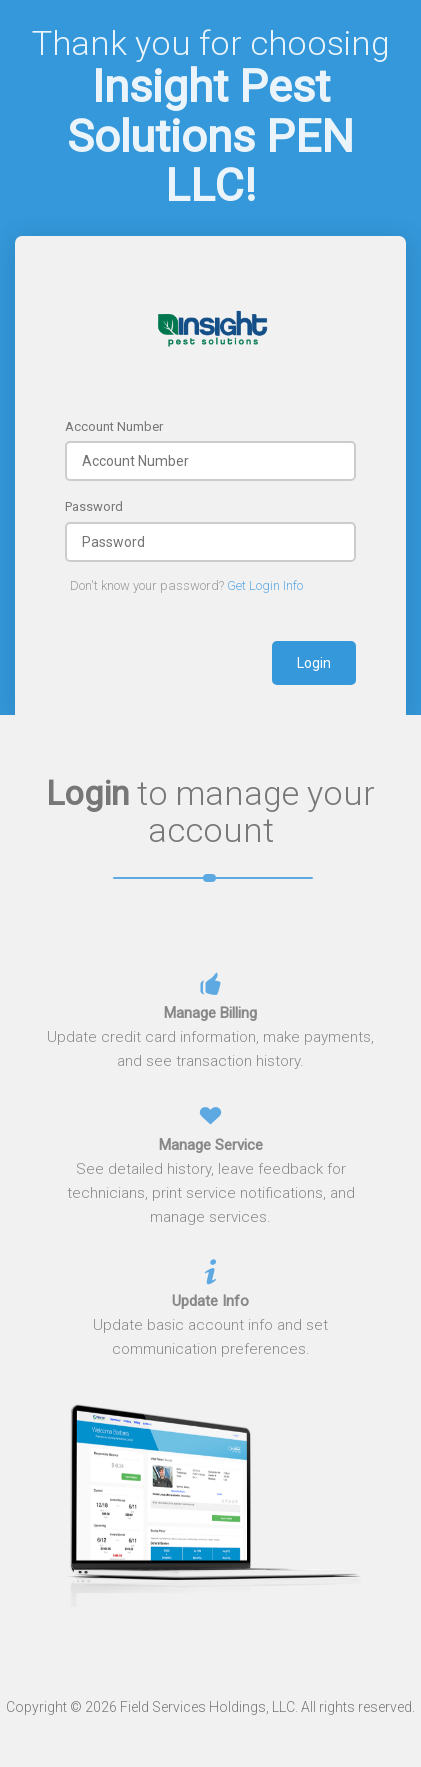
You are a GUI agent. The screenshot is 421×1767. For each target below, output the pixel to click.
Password (94, 506)
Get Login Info (265, 585)
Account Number (114, 426)
